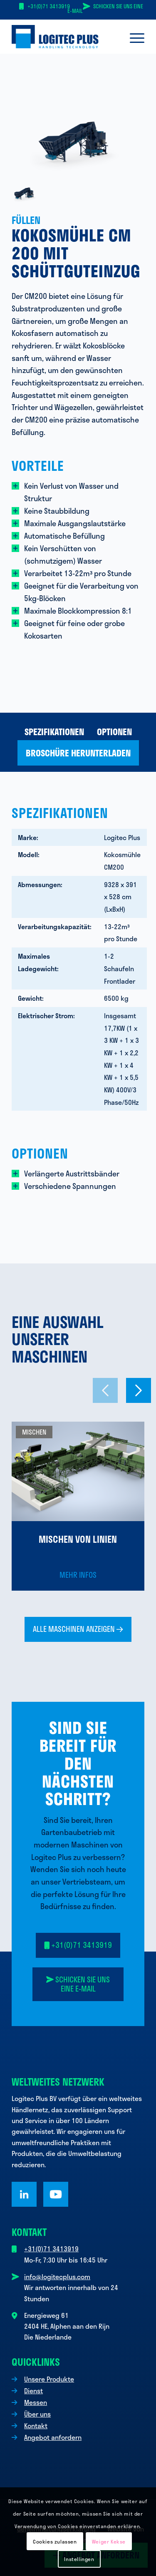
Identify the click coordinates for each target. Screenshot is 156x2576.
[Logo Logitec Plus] (65, 36)
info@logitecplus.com (57, 2276)
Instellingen (79, 2559)
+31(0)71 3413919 (48, 6)
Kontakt (35, 2425)
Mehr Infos (78, 1575)
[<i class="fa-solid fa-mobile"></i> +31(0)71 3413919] (78, 1945)
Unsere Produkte (49, 2379)
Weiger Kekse (109, 2541)
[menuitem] (132, 36)
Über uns (37, 2414)
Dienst (33, 2390)
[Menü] (132, 36)
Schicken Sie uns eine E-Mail (105, 8)
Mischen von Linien (78, 1539)
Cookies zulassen (55, 2541)
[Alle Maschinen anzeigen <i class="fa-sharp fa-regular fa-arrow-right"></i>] (78, 1629)
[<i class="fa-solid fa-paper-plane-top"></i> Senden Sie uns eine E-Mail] (78, 1984)
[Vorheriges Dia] (105, 1390)
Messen (35, 2402)
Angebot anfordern (53, 2437)
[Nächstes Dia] (138, 1390)
